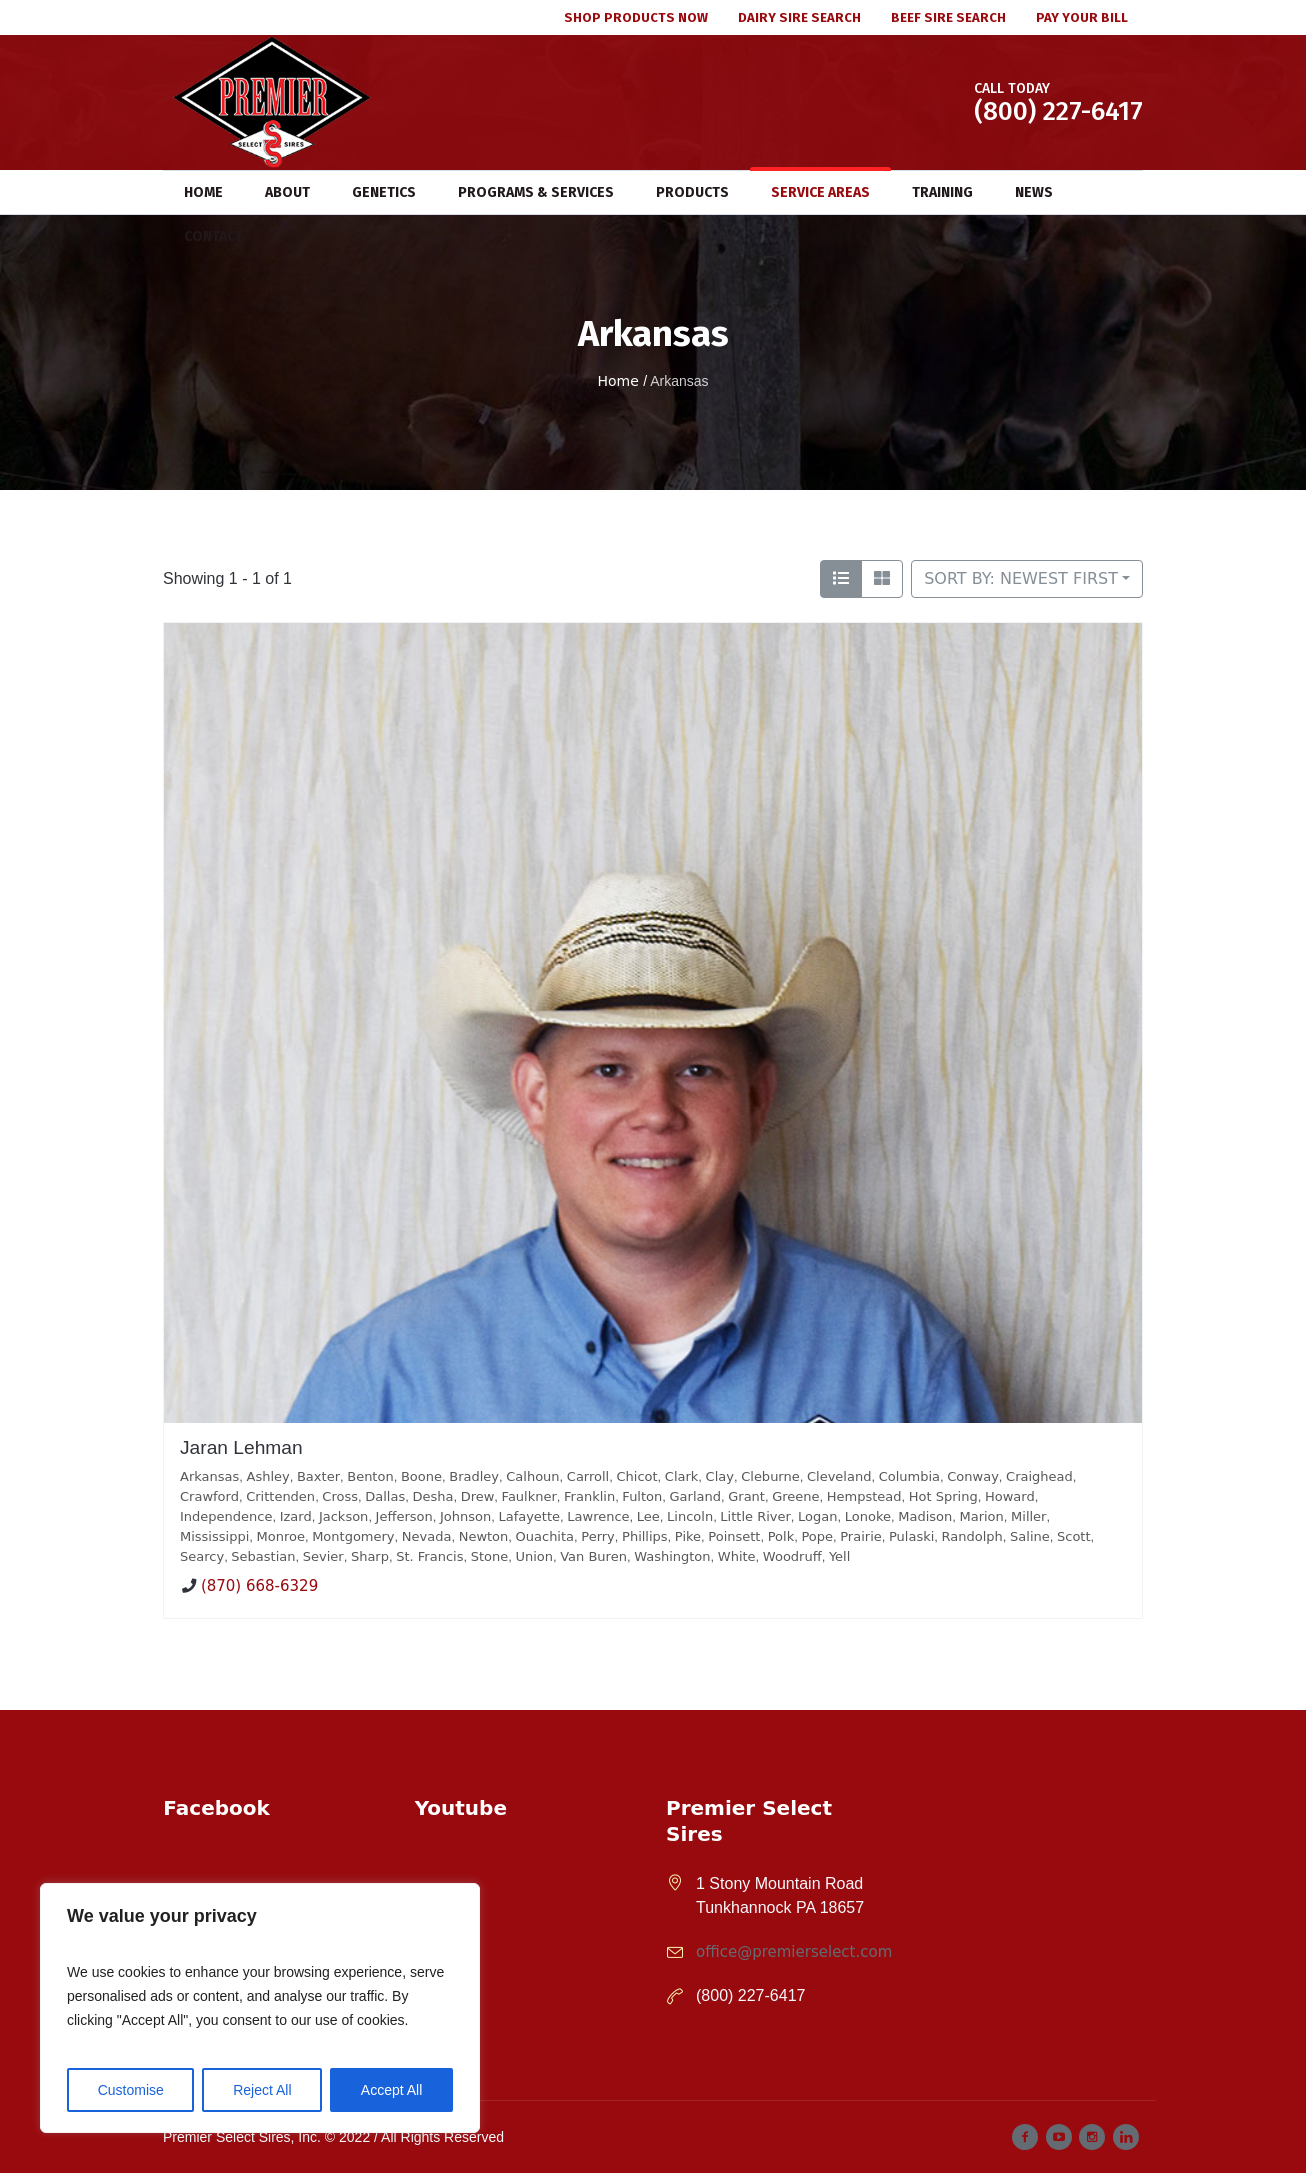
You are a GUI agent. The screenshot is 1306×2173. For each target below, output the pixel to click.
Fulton (642, 1496)
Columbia (909, 1476)
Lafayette (529, 1516)
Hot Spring (943, 1496)
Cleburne (770, 1476)
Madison (925, 1516)
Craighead (1039, 1476)
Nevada (427, 1536)
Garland (695, 1496)
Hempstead (864, 1496)
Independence (226, 1516)
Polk (781, 1536)
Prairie (861, 1536)
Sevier (323, 1556)
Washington (672, 1556)
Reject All (262, 2090)
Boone (421, 1476)
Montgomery (353, 1536)
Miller (1028, 1516)
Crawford (209, 1496)
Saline (1030, 1536)
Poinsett (734, 1536)
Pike (688, 1536)
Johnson (465, 1516)
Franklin (589, 1496)
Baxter (318, 1476)
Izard (296, 1516)
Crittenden (280, 1496)
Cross (340, 1496)
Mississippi (214, 1536)
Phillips (645, 1536)
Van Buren (593, 1556)
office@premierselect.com (794, 1952)
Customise (131, 2090)
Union (534, 1556)
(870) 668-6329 (259, 1587)
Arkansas (209, 1476)
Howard (1010, 1496)
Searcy (202, 1556)
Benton (370, 1476)
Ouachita (545, 1536)
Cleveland (839, 1476)
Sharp (370, 1556)
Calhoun (532, 1476)
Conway (973, 1476)
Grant (746, 1496)
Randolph (972, 1536)
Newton (484, 1536)
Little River (755, 1516)
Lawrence (598, 1516)
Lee (648, 1516)
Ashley (268, 1476)
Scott (1074, 1536)
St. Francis (429, 1556)
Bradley (474, 1476)
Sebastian (263, 1556)
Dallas (385, 1496)
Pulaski (911, 1536)
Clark (682, 1476)
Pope (817, 1536)
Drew (478, 1496)
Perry (598, 1536)
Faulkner (529, 1496)
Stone (490, 1556)
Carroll (588, 1476)
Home (617, 381)
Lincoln (690, 1516)
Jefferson (404, 1516)
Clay (720, 1476)
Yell (839, 1556)
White (737, 1556)
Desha (432, 1496)
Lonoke (868, 1516)
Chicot (636, 1476)
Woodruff (792, 1556)
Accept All (391, 2090)
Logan (817, 1516)
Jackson (343, 1516)
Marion (981, 1516)
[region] (260, 2008)
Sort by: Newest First (1021, 578)
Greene (795, 1496)
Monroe (281, 1536)
